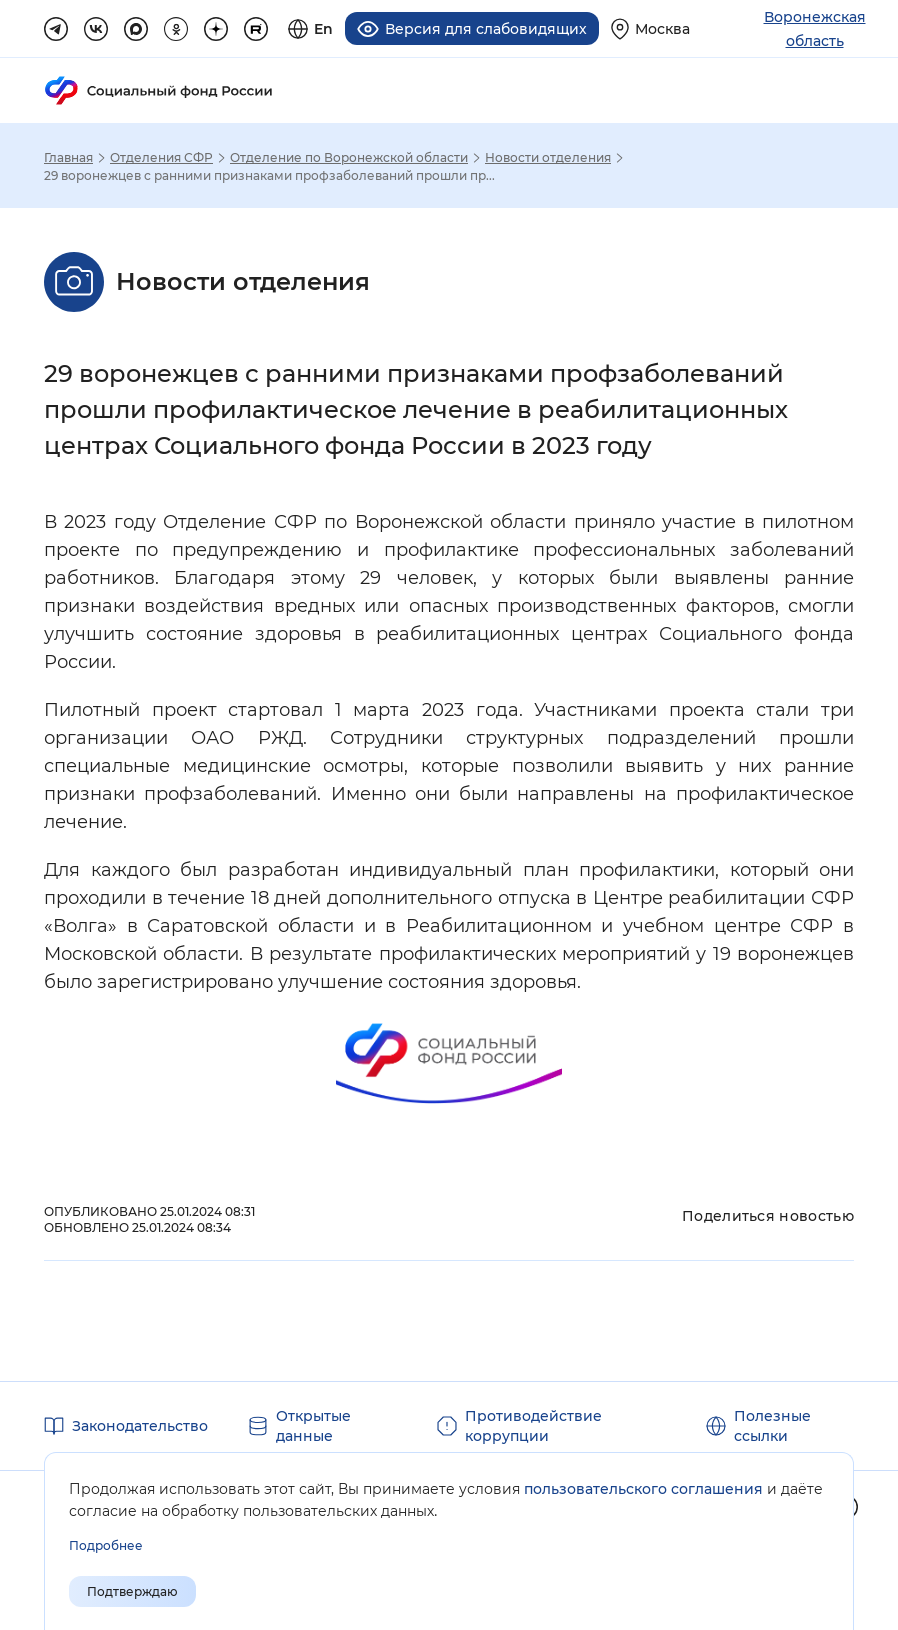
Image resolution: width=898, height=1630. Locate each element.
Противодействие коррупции (533, 1426)
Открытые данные (313, 1426)
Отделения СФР (161, 158)
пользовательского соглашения (643, 1489)
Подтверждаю (132, 1591)
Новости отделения (548, 158)
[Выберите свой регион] (650, 28)
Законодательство (140, 1426)
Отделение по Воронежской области (349, 158)
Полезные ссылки (772, 1426)
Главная (68, 158)
